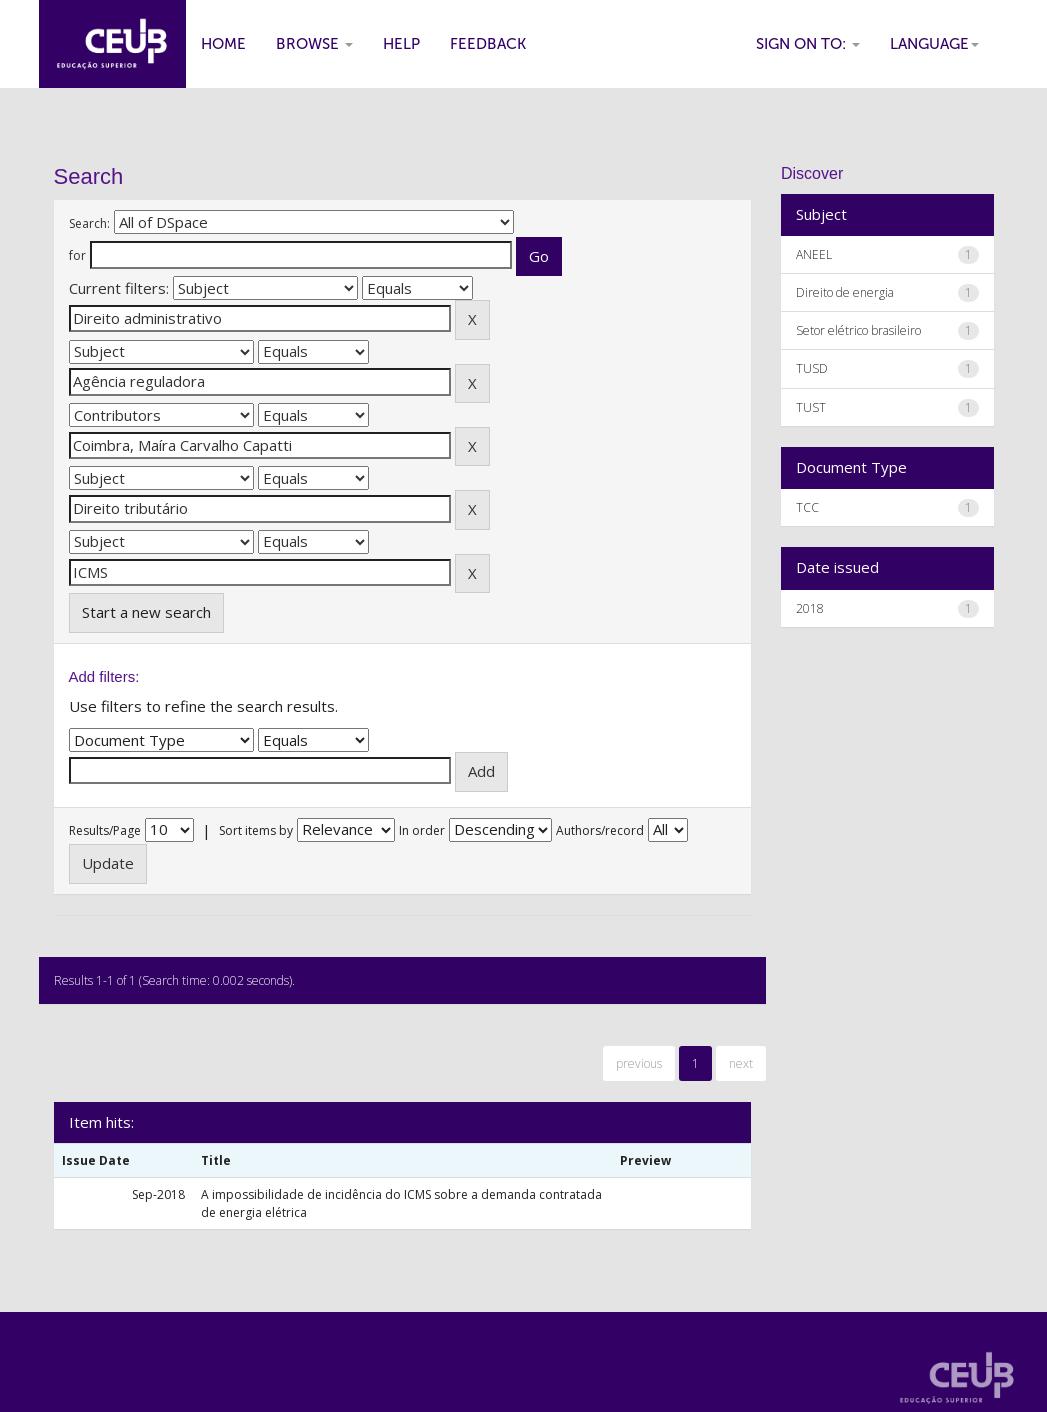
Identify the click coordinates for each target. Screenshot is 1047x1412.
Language (934, 44)
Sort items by (256, 830)
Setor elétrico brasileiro (858, 330)
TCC (807, 507)
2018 (810, 608)
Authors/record (600, 830)
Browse (314, 44)
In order (422, 830)
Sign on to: (808, 44)
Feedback (488, 44)
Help (401, 44)
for (77, 255)
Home (223, 44)
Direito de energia (845, 292)
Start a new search (146, 612)
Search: (89, 223)
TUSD (812, 368)
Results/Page (105, 830)
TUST (811, 407)
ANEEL (814, 254)
